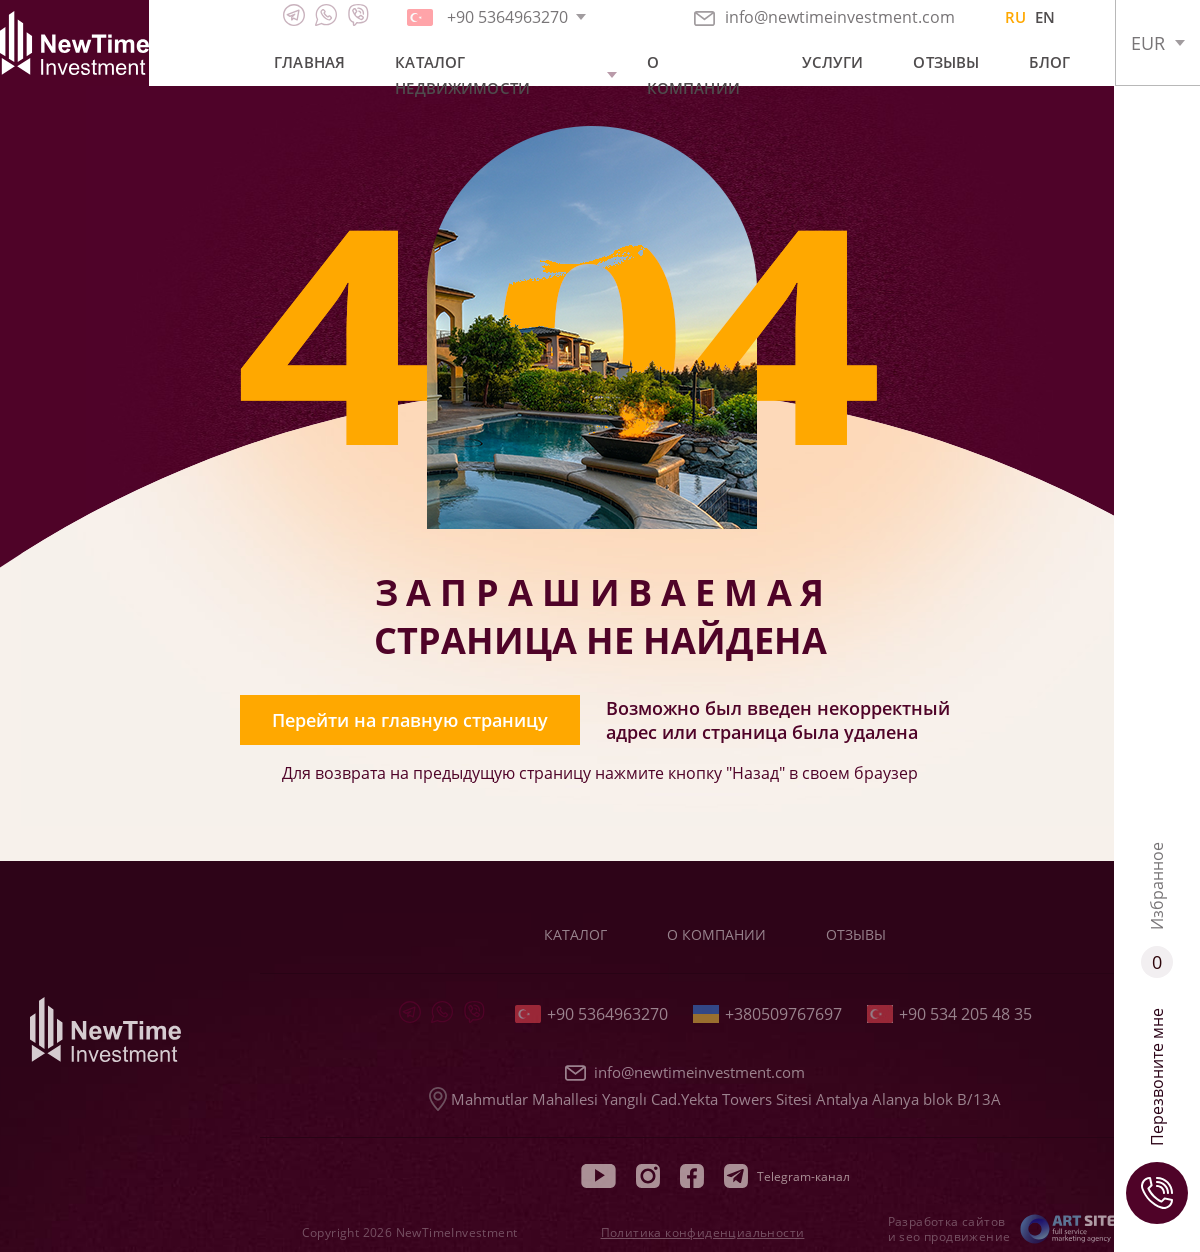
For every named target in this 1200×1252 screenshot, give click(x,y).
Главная (309, 62)
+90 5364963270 (591, 1014)
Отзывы (946, 62)
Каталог (575, 934)
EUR (1148, 43)
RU (1015, 17)
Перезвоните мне (1157, 1116)
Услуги (833, 62)
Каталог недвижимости (462, 75)
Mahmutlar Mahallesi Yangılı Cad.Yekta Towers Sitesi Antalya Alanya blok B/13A (715, 1099)
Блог (1049, 62)
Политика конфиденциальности (703, 1232)
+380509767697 (767, 1014)
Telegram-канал (787, 1176)
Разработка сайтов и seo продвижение (949, 1229)
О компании (693, 75)
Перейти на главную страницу (410, 720)
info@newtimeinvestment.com (824, 17)
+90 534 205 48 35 (949, 1014)
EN (1045, 17)
